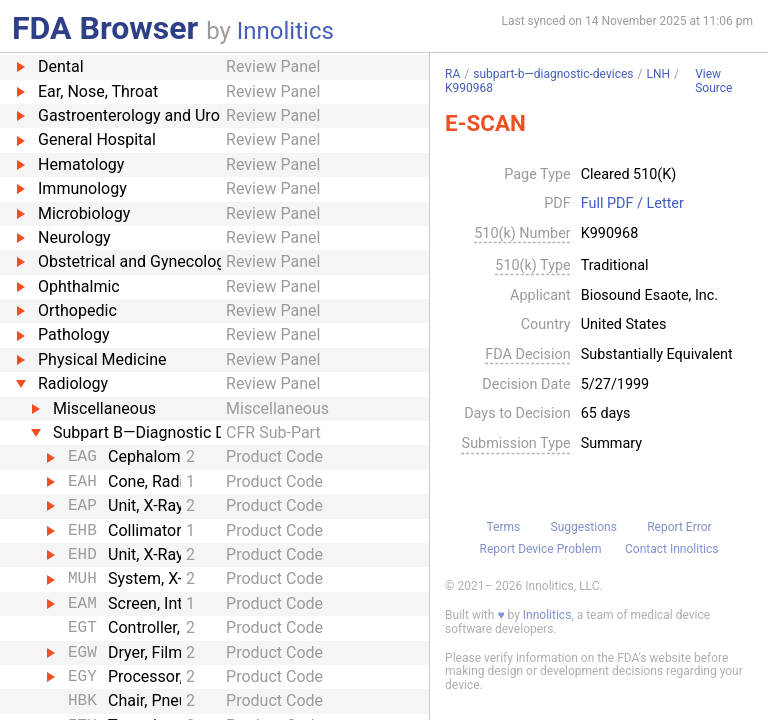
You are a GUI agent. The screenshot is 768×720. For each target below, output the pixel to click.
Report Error (679, 527)
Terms (503, 527)
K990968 (469, 88)
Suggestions (584, 527)
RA (452, 74)
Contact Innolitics (671, 549)
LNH (658, 74)
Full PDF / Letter (632, 204)
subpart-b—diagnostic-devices (553, 74)
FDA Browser (105, 28)
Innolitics (285, 31)
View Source (713, 81)
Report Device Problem (541, 549)
